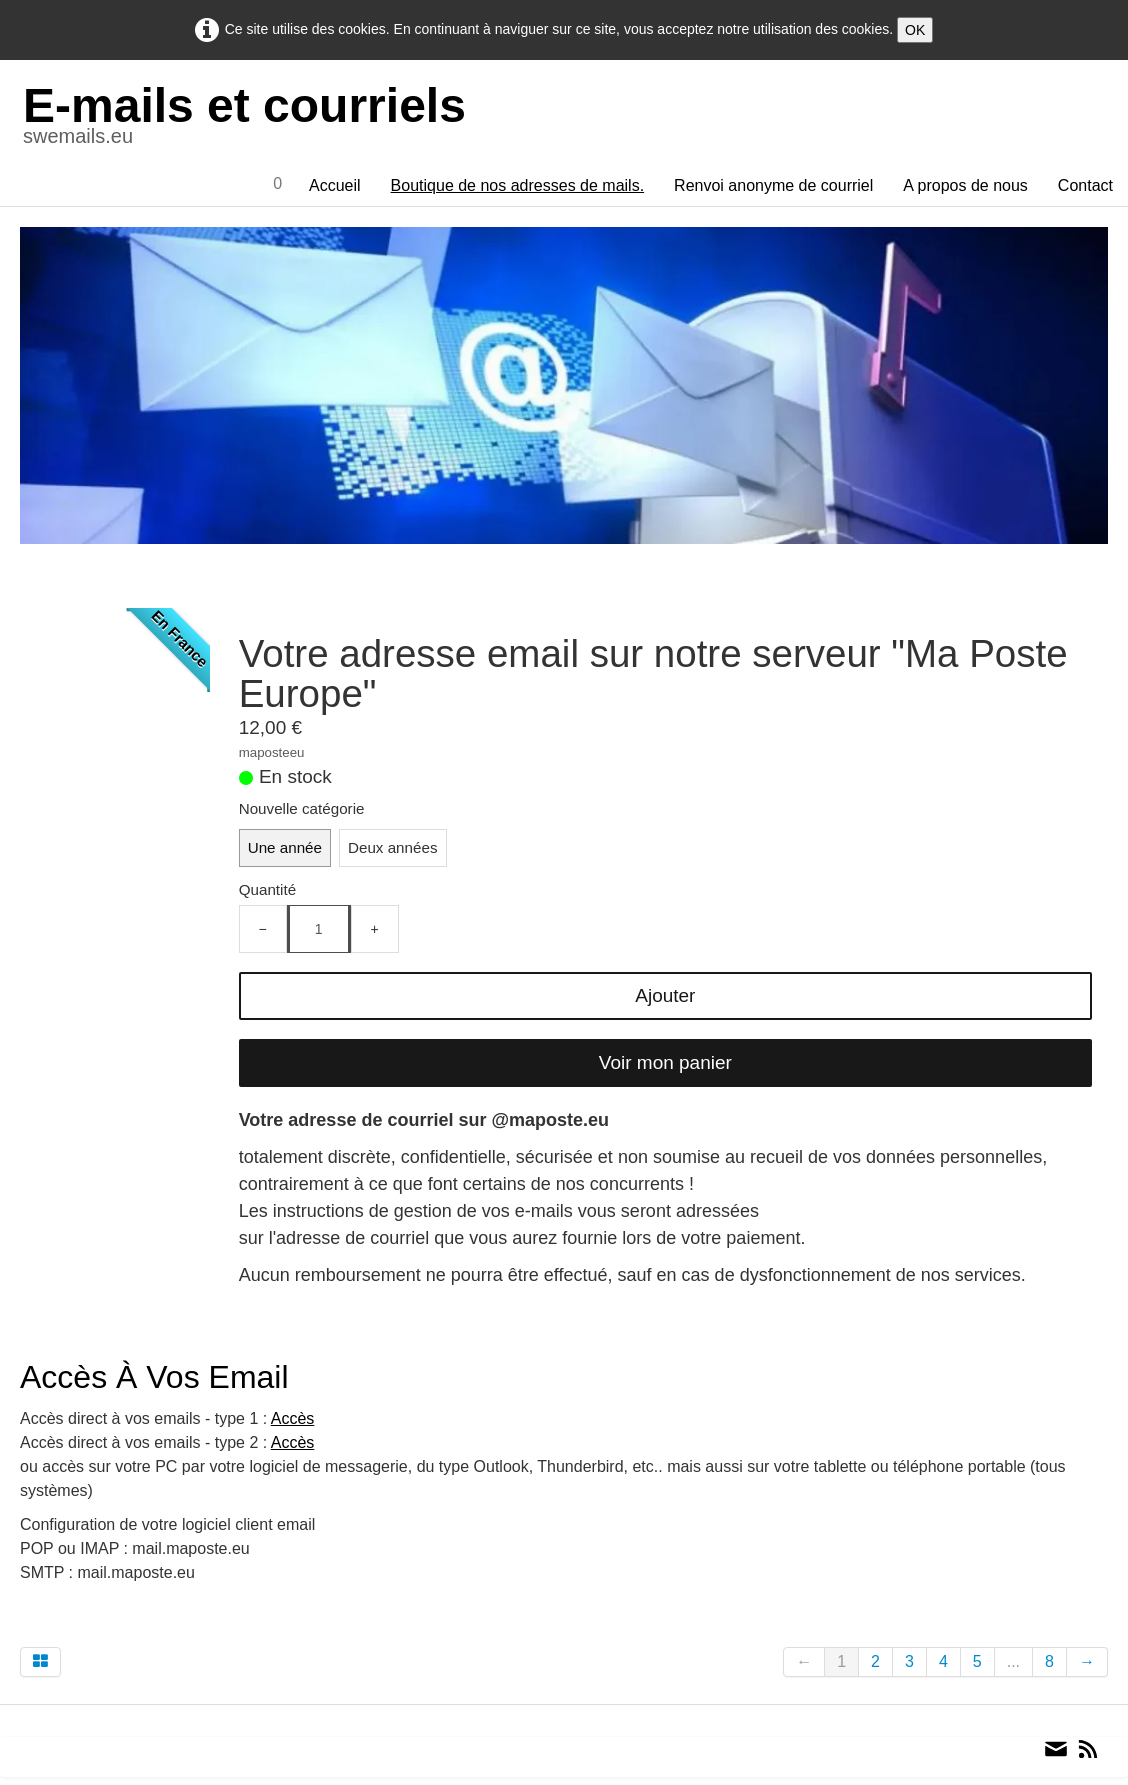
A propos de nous (965, 185)
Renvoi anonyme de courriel (773, 185)
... (1013, 1661)
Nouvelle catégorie (302, 808)
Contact (1085, 185)
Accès (293, 1418)
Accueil (335, 185)
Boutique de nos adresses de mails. (517, 185)
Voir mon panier (665, 1062)
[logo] (252, 119)
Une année (285, 847)
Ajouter (665, 995)
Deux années (393, 847)
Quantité (267, 889)
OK (915, 30)
